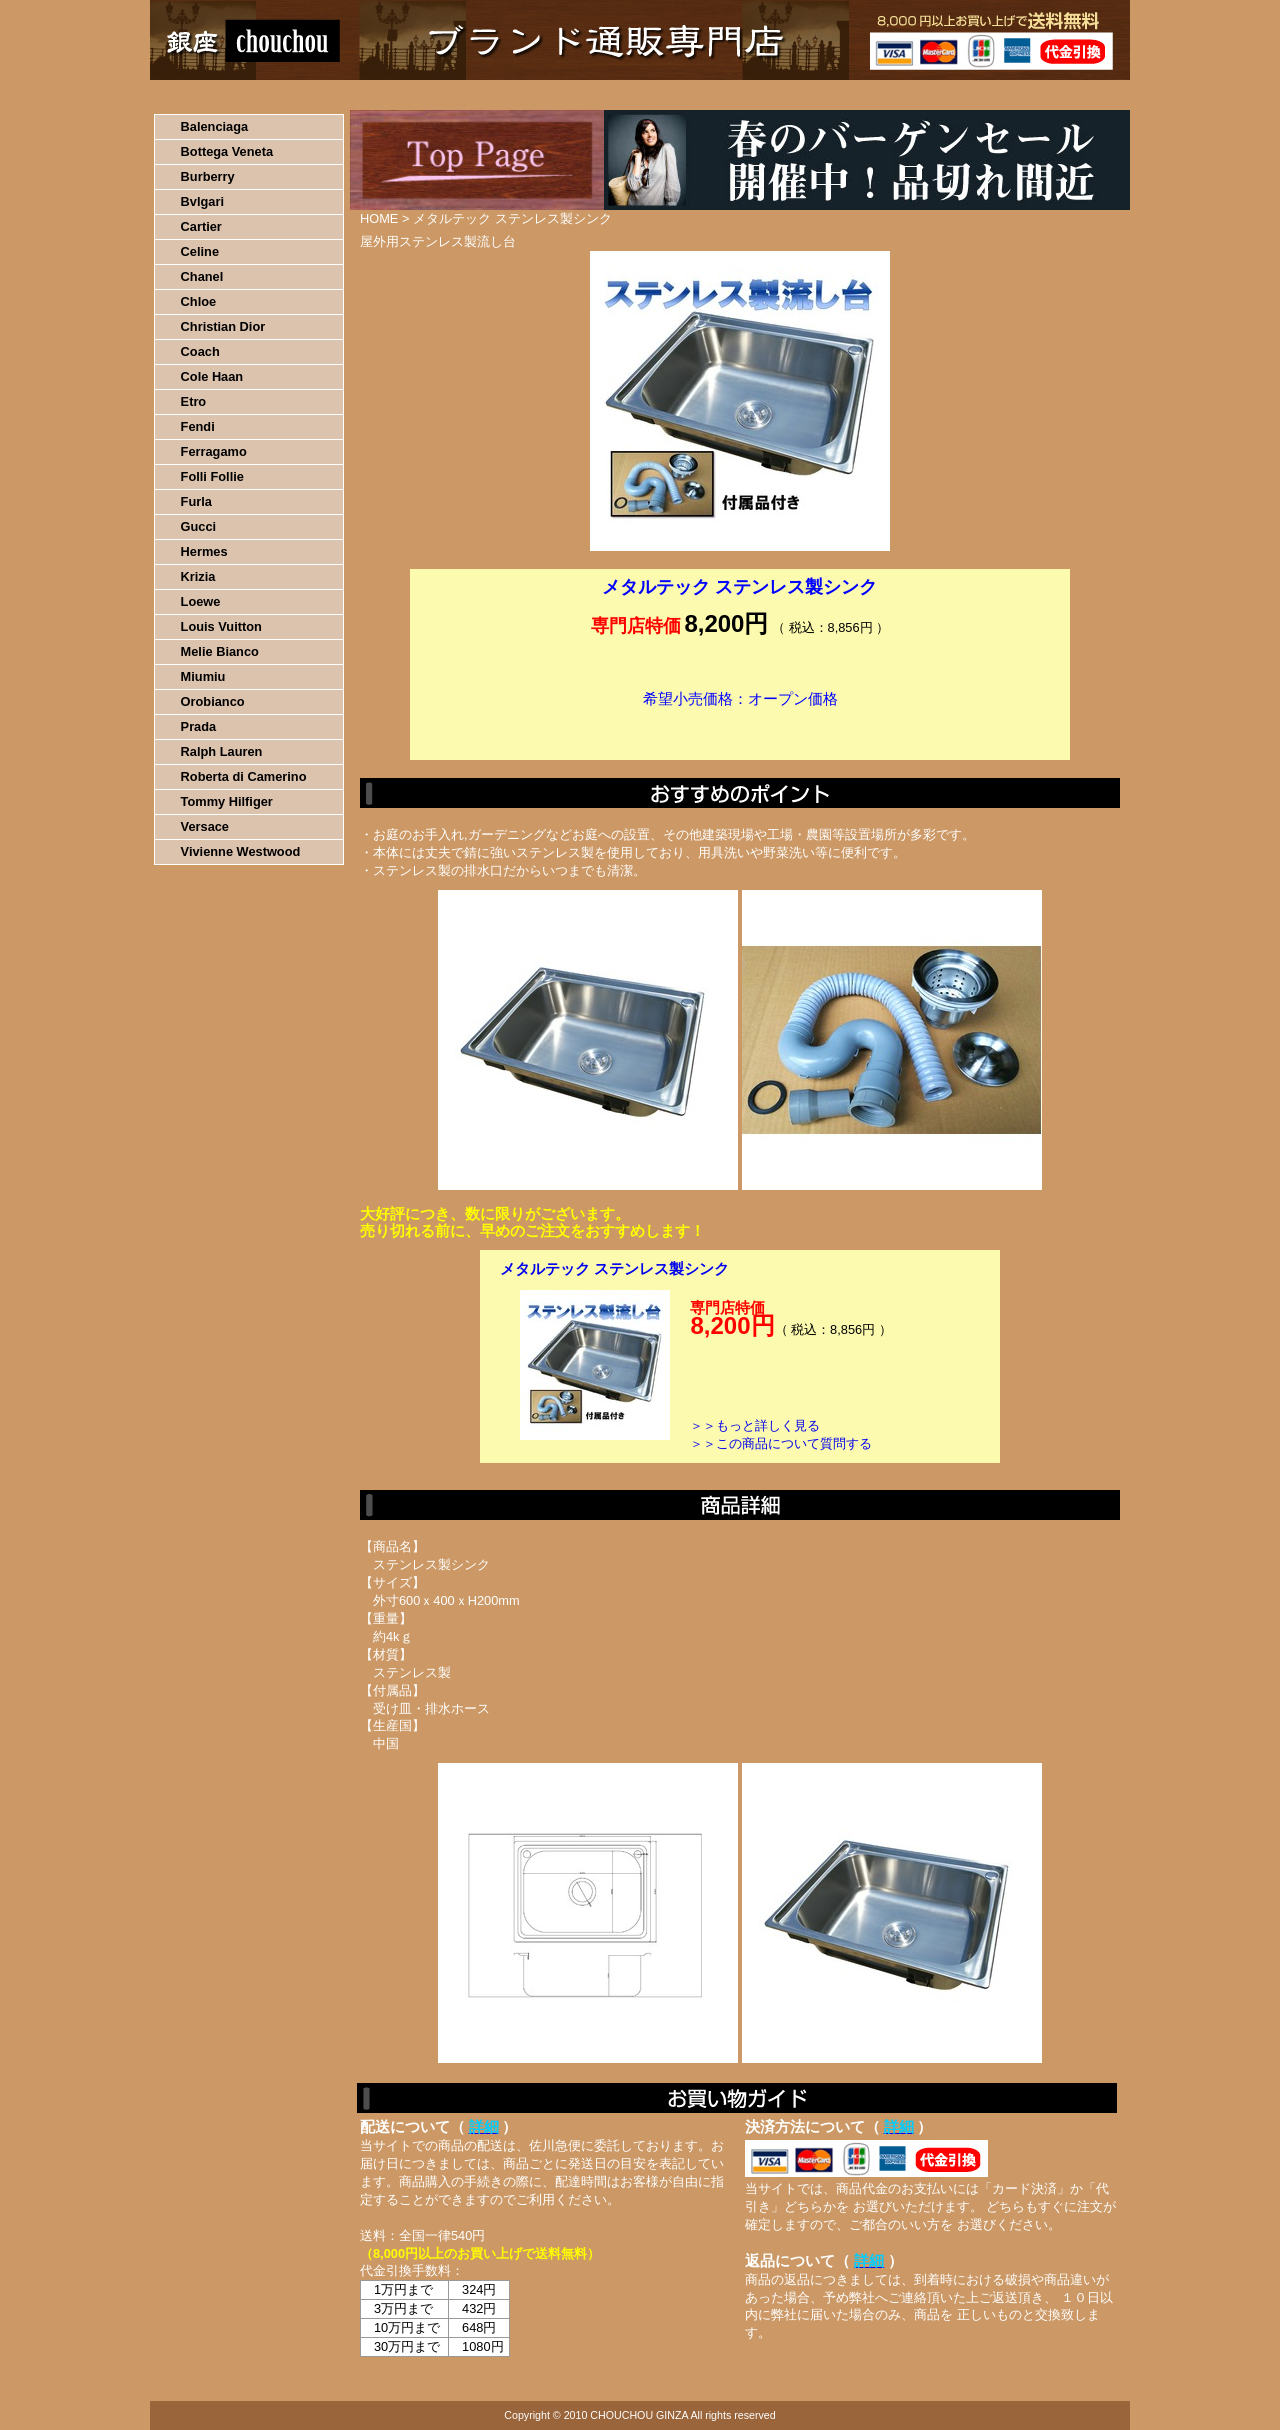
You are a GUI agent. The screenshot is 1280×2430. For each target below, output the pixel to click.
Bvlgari (202, 201)
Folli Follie (212, 476)
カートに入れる (740, 729)
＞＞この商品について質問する (781, 1443)
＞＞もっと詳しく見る (755, 1425)
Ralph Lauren (222, 751)
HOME (238, 95)
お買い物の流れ (358, 95)
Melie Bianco (220, 651)
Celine (200, 251)
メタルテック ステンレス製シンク (614, 1268)
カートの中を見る (1025, 95)
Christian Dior (223, 326)
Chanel (202, 276)
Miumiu (203, 676)
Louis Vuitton (221, 626)
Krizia (198, 576)
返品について (758, 95)
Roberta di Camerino (244, 776)
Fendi (198, 426)
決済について (496, 95)
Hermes (204, 551)
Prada (199, 726)
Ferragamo (214, 451)
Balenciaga (215, 126)
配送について (627, 95)
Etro (194, 401)
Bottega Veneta (227, 151)
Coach (200, 351)
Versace (205, 826)
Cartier (201, 226)
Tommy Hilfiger (227, 801)
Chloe (199, 301)
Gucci (199, 526)
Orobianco (213, 701)
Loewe (201, 601)
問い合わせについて (890, 95)
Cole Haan (212, 376)
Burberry (208, 176)
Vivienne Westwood (241, 851)
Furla (196, 501)
